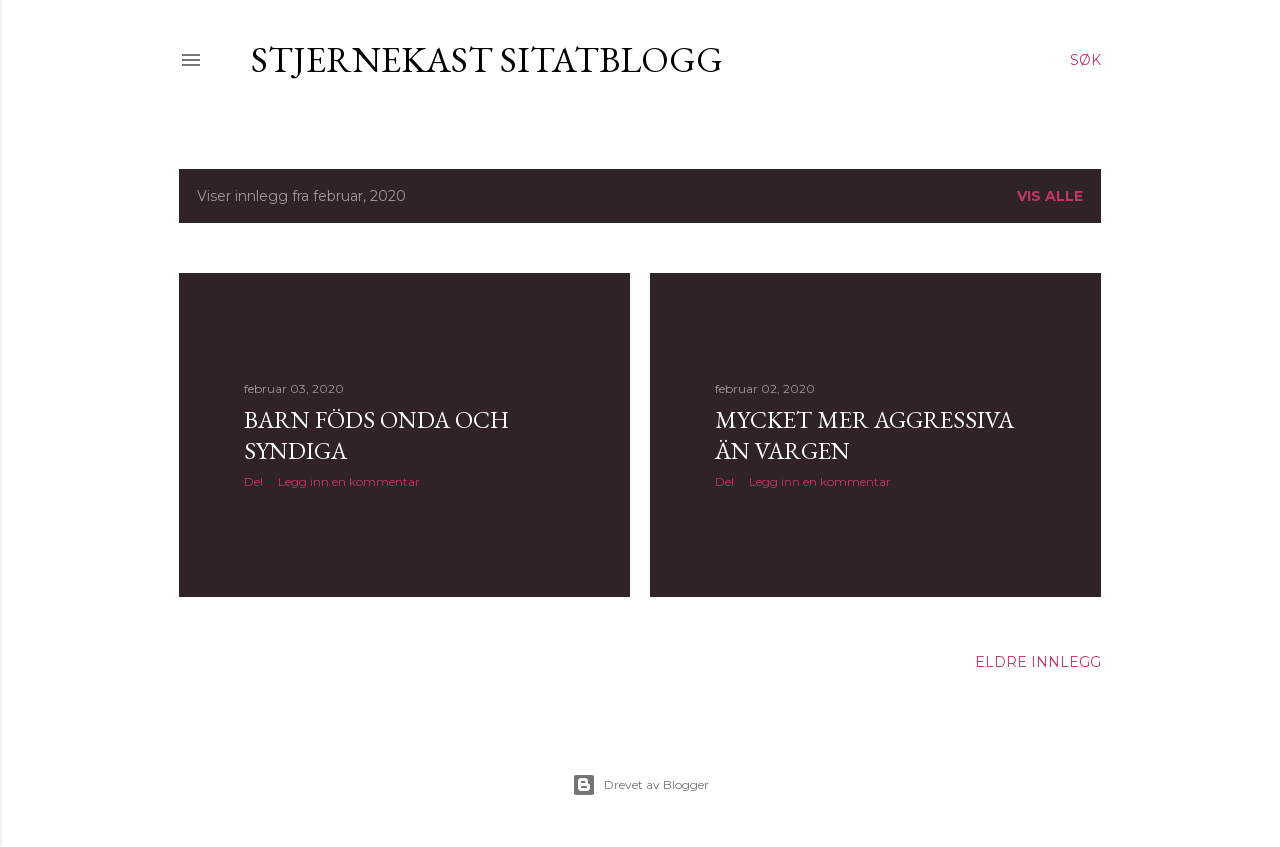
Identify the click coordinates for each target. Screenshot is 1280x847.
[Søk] (1085, 60)
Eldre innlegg (1038, 662)
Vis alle (1050, 196)
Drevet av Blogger (640, 785)
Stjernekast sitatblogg (487, 59)
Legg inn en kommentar (349, 481)
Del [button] (253, 481)
